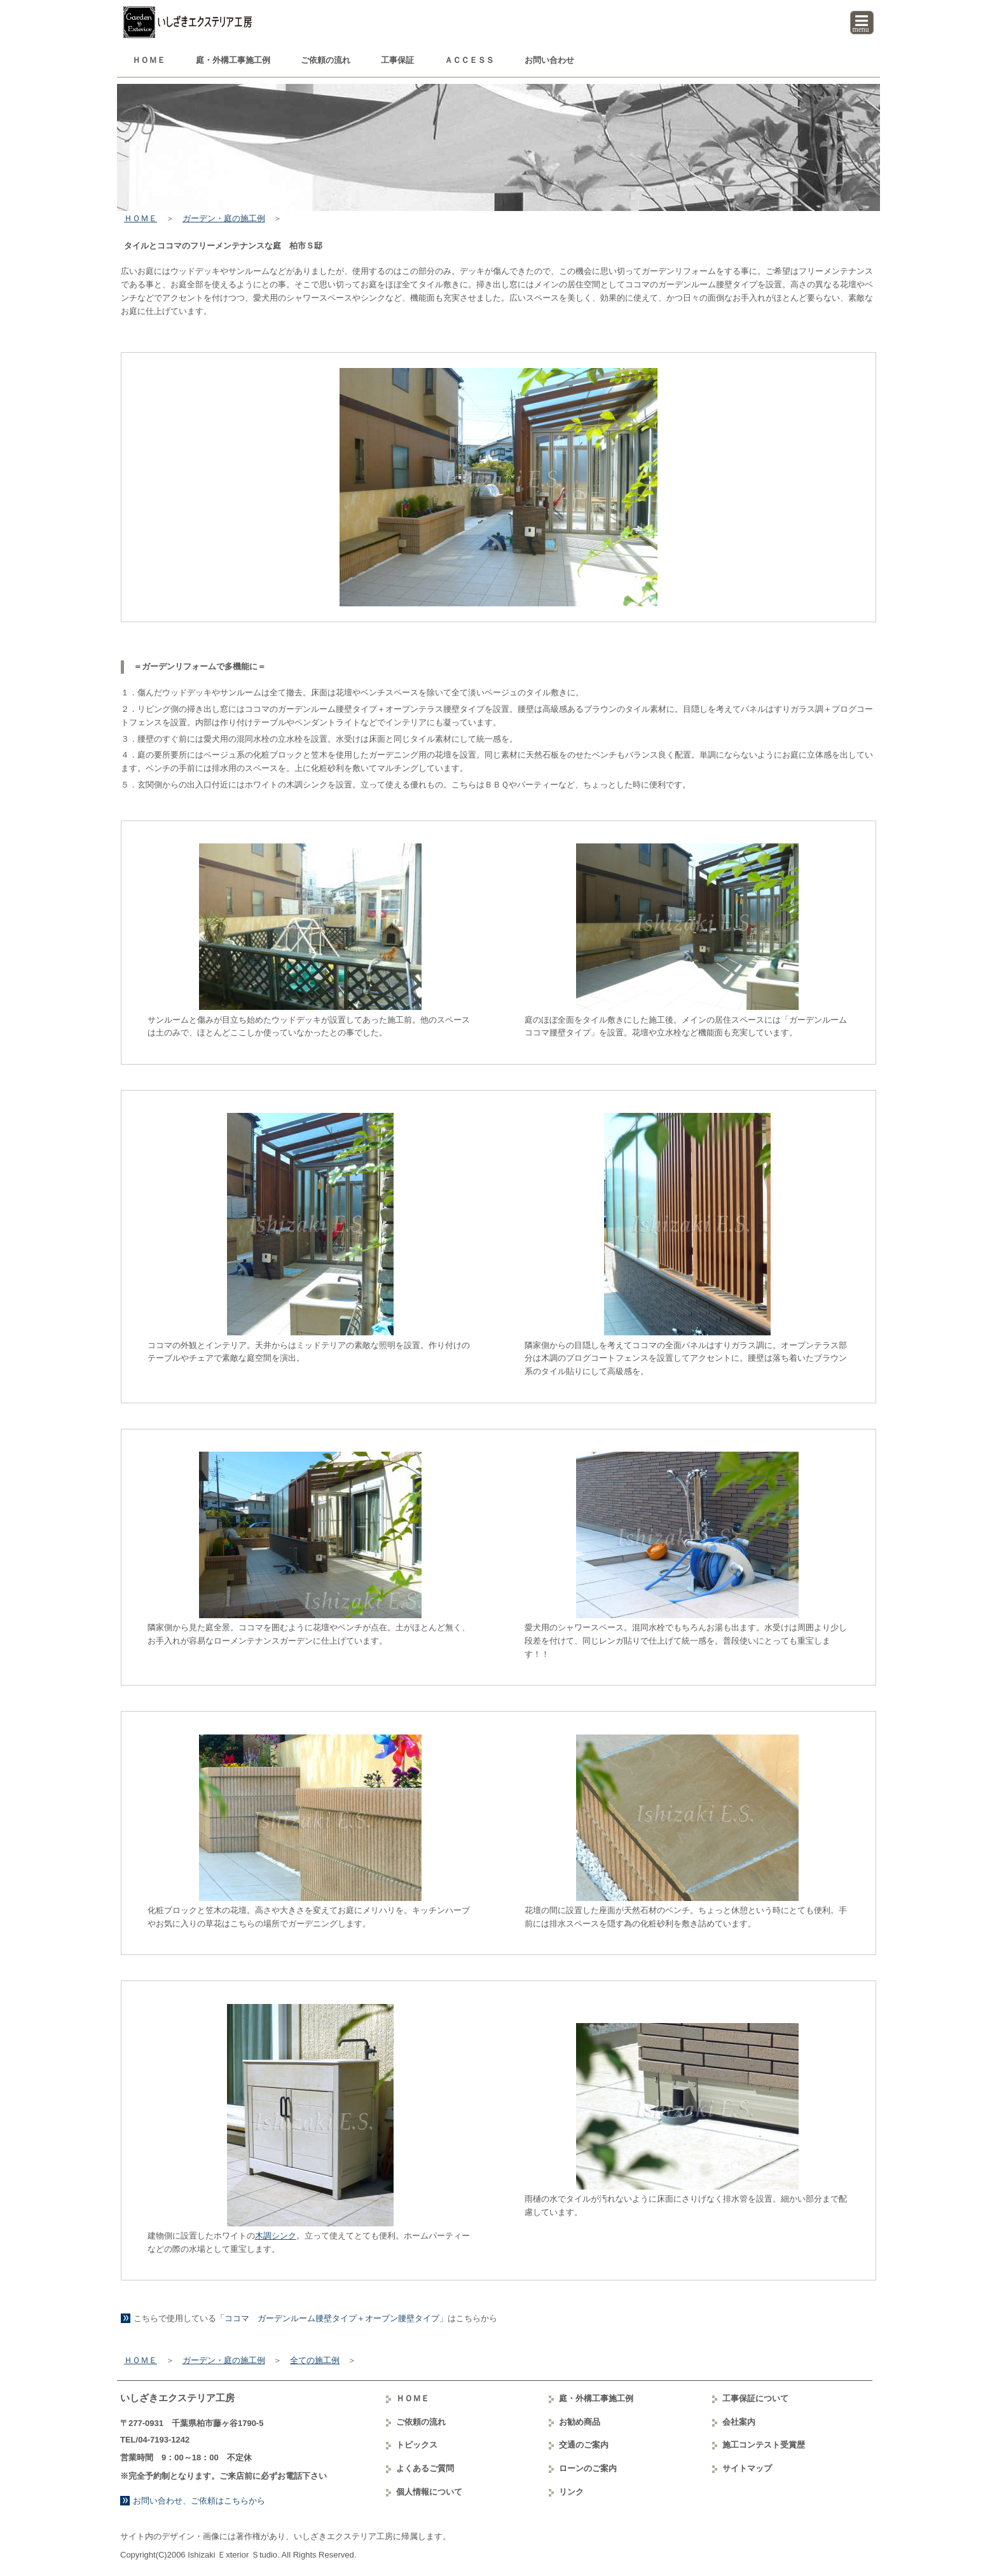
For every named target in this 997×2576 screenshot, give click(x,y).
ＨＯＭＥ (148, 60)
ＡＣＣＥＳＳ (469, 60)
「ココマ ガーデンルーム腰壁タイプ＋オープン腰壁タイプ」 (332, 2318)
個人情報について (429, 2492)
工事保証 (397, 60)
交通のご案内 (584, 2445)
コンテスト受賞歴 (763, 2445)
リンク (571, 2492)
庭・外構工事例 (233, 60)
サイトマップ (747, 2468)
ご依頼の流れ (325, 60)
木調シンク (275, 2235)
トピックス (416, 2445)
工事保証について (755, 2398)
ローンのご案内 (588, 2468)
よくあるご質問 (425, 2468)
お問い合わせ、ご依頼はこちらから (199, 2500)
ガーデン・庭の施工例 (223, 218)
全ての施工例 (315, 2360)
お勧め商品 (579, 2422)
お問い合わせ (549, 60)
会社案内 (738, 2422)
